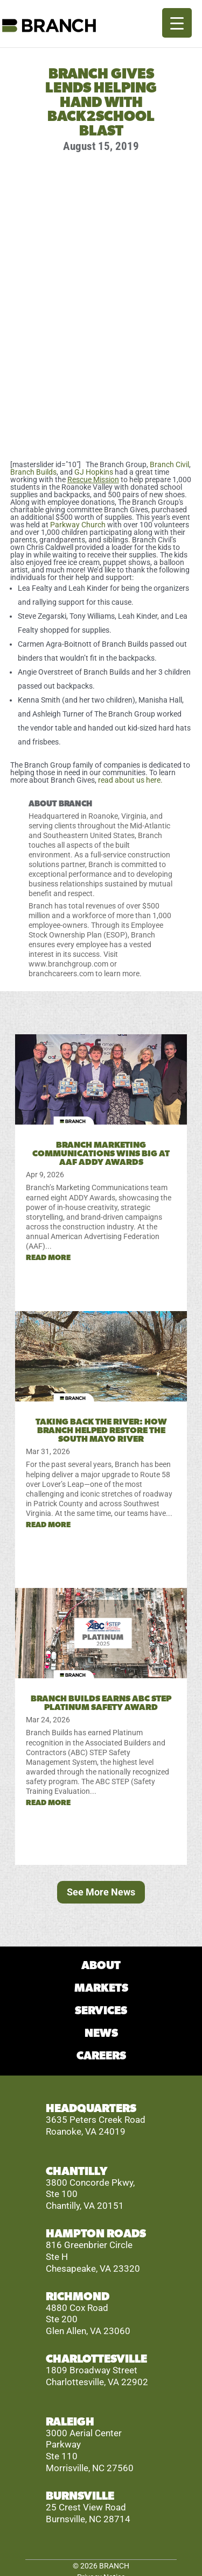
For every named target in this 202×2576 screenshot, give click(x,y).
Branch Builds (33, 472)
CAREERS (101, 2056)
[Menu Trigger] (177, 23)
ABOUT (101, 1965)
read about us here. (130, 780)
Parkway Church (78, 524)
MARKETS (101, 1988)
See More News (101, 1892)
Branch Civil (169, 464)
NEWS (101, 2033)
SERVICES (101, 2010)
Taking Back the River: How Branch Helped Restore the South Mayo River (101, 1430)
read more (48, 1258)
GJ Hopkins (93, 472)
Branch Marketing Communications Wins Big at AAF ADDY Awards (101, 1154)
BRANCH (114, 2565)
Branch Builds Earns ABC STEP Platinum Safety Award (101, 1703)
